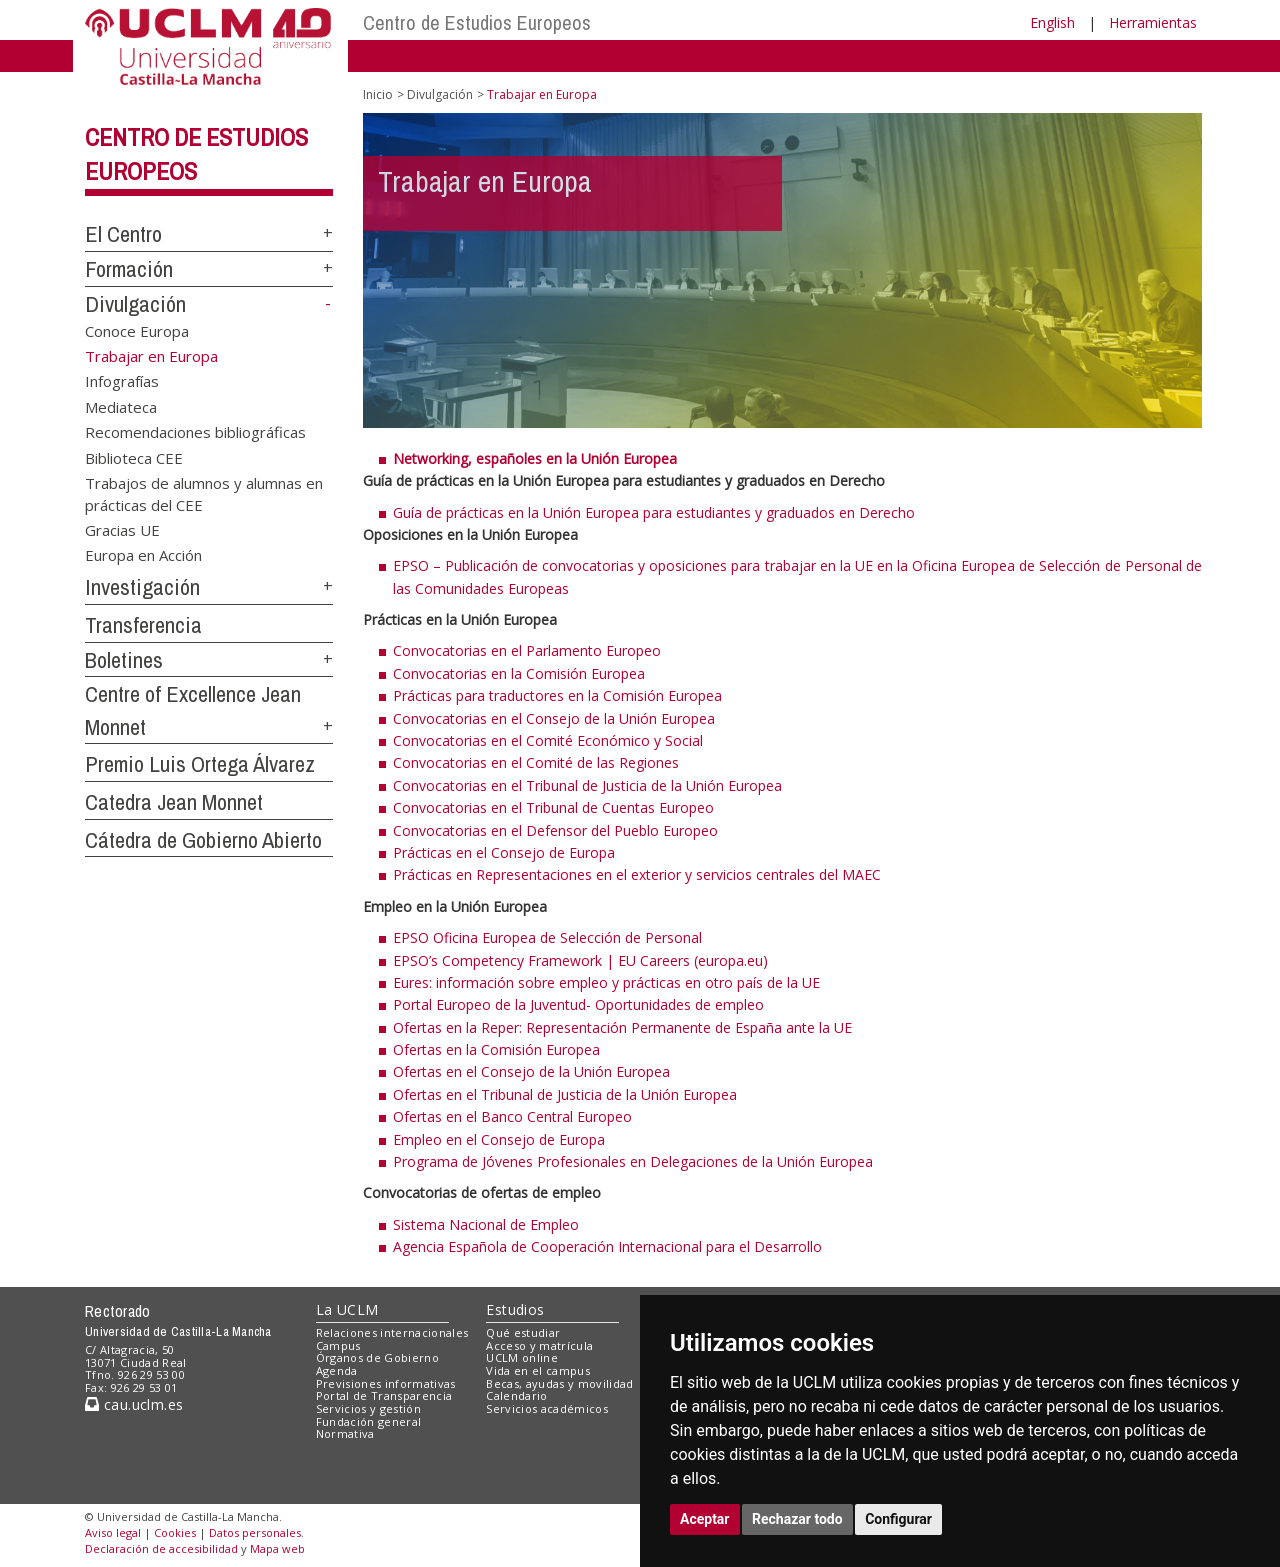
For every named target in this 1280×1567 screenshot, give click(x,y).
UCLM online (522, 1357)
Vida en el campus (538, 1370)
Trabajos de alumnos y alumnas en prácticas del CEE (204, 493)
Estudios (515, 1309)
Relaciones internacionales (392, 1332)
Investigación (142, 587)
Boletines (124, 660)
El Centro (123, 234)
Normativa (345, 1433)
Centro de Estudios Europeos (477, 22)
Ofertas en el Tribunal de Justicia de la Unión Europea (565, 1094)
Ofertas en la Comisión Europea (496, 1049)
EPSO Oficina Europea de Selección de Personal (547, 937)
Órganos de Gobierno (377, 1357)
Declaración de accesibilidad (161, 1548)
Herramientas (1153, 22)
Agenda (337, 1370)
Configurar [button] (898, 1519)
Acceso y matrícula (539, 1345)
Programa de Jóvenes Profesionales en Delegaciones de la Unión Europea (633, 1161)
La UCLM (347, 1309)
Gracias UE (122, 530)
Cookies (175, 1532)
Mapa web (277, 1548)
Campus (338, 1345)
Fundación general (369, 1421)
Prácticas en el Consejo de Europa (504, 852)
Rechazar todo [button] (797, 1519)
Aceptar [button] (705, 1519)
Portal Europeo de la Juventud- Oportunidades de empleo (578, 1004)
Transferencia (143, 625)
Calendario (516, 1395)
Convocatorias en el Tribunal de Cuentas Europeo (553, 807)
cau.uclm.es (134, 1404)
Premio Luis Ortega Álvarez (200, 764)
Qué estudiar (523, 1332)
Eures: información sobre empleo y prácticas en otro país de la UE (606, 982)
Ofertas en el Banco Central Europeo (512, 1116)
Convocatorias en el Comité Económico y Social (548, 740)
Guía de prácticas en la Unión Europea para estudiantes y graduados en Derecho (654, 512)
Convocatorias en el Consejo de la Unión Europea (554, 718)
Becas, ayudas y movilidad (559, 1383)
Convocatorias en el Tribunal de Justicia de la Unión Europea (587, 785)
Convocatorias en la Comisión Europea (519, 673)
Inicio (378, 94)
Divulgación (135, 304)
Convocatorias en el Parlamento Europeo (527, 650)
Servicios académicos (547, 1408)
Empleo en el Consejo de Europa (499, 1139)
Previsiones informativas (386, 1383)
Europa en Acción (143, 555)
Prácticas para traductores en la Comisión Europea (557, 695)
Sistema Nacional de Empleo (486, 1224)
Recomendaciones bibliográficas (195, 432)
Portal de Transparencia (384, 1395)
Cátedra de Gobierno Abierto (203, 840)
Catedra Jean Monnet (174, 802)
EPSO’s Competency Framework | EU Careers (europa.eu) (580, 960)
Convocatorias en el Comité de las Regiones (536, 762)
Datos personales (255, 1532)
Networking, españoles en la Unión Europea (535, 458)
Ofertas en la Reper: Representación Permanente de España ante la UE (622, 1027)
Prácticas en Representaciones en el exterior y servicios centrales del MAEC (637, 874)
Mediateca (121, 406)
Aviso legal (113, 1532)
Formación (129, 269)
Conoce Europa (137, 330)
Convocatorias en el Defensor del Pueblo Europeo (555, 830)
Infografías (122, 381)
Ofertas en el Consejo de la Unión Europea (531, 1071)
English (1052, 22)
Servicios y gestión (368, 1408)
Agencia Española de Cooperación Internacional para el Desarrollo (607, 1246)
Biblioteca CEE (134, 457)
